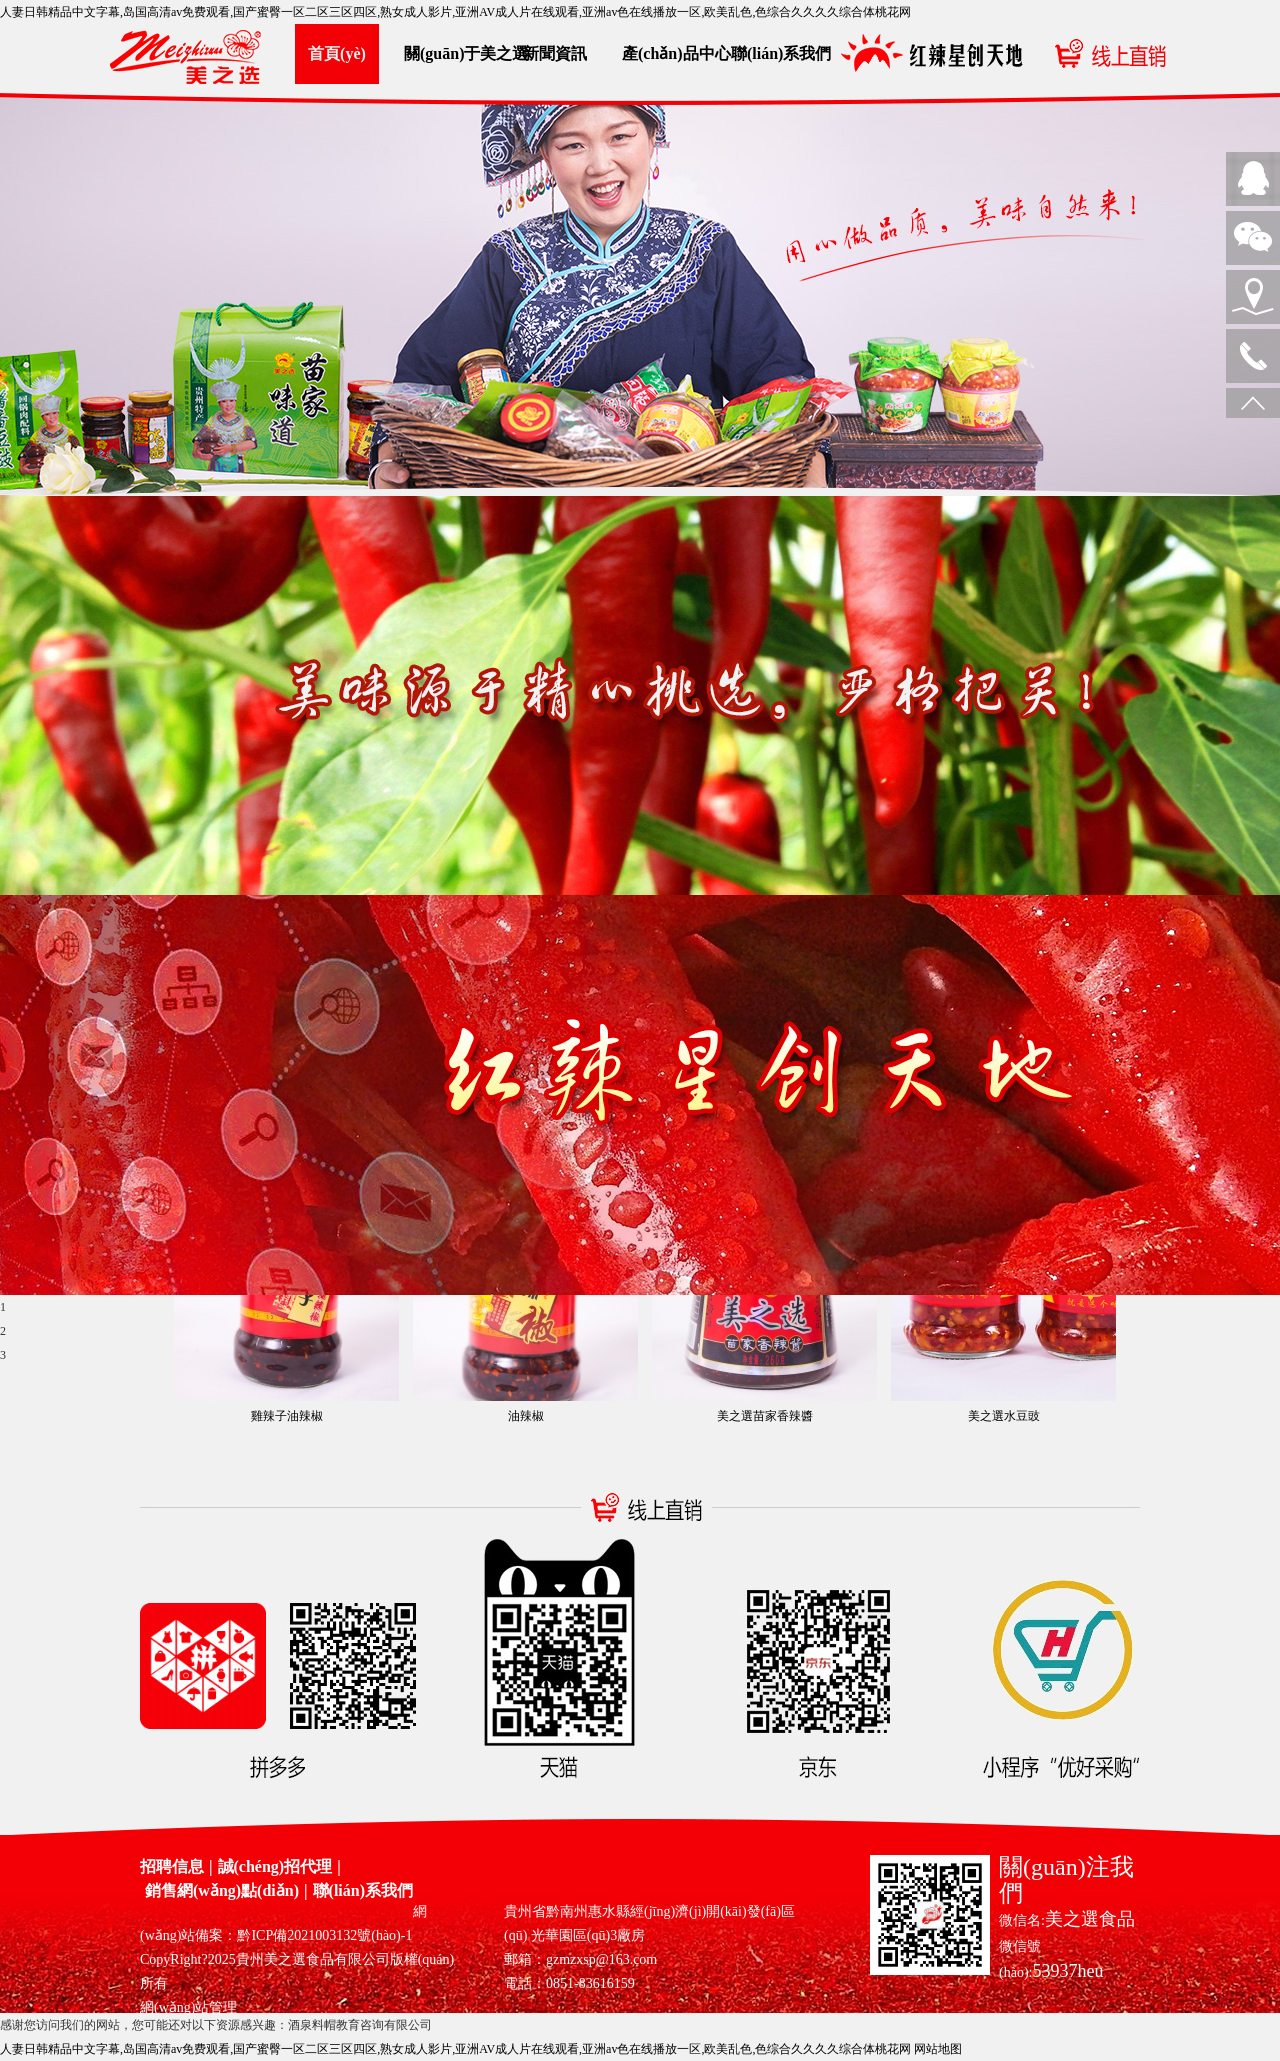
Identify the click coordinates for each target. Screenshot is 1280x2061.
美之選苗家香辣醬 (765, 1416)
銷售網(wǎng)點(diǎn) (222, 1890)
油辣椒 (526, 1416)
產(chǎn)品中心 (664, 53)
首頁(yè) (337, 53)
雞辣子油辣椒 (287, 1416)
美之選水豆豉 (1004, 1416)
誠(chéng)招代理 (275, 1866)
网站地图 (938, 2049)
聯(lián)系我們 (773, 53)
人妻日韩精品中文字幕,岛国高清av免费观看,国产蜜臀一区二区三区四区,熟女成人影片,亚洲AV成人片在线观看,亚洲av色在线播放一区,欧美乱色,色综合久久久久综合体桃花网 (455, 12)
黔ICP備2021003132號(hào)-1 (324, 1935)
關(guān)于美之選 (446, 53)
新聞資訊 (555, 53)
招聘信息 (172, 1866)
